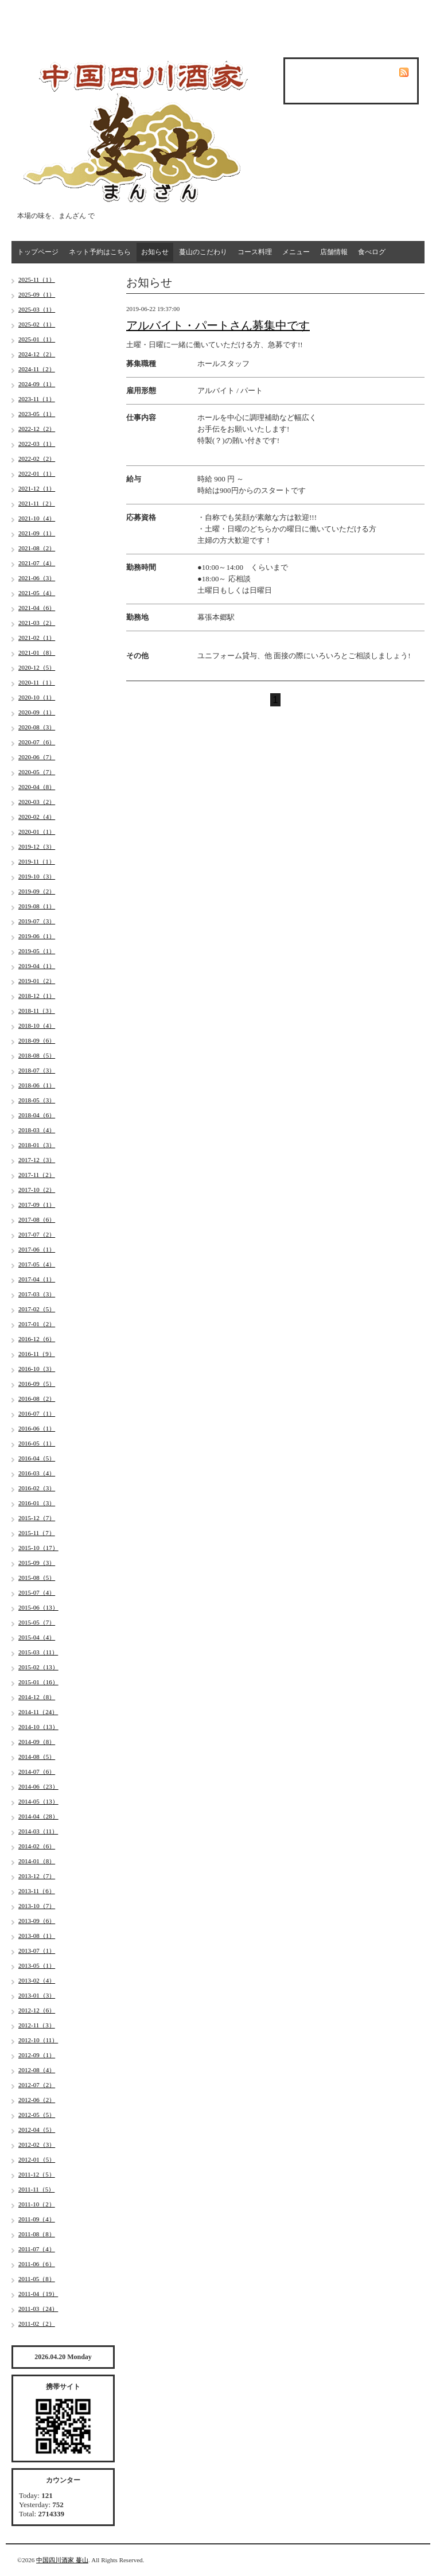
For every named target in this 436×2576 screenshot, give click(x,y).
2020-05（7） (36, 771)
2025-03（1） (36, 309)
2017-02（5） (36, 1309)
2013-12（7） (36, 1875)
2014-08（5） (36, 1756)
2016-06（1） (36, 1428)
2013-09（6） (36, 1920)
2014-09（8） (36, 1741)
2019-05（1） (36, 950)
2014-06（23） (38, 1786)
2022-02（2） (36, 458)
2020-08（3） (36, 727)
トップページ (38, 252)
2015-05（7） (36, 1622)
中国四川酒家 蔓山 (62, 2559)
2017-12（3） (36, 1159)
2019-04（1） (36, 965)
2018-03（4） (36, 1129)
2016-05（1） (36, 1443)
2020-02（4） (36, 816)
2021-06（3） (36, 577)
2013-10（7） (36, 1905)
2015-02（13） (38, 1667)
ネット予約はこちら (100, 252)
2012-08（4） (36, 2069)
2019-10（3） (36, 876)
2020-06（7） (36, 756)
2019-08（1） (36, 906)
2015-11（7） (36, 1532)
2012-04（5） (36, 2129)
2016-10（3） (36, 1368)
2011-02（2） (36, 2323)
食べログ (372, 252)
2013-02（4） (36, 1980)
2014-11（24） (38, 1711)
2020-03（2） (36, 801)
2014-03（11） (38, 1831)
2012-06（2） (36, 2099)
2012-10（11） (38, 2040)
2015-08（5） (36, 1577)
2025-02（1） (36, 324)
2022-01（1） (36, 473)
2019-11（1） (36, 861)
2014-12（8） (36, 1696)
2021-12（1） (36, 488)
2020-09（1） (36, 712)
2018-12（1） (36, 995)
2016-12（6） (36, 1338)
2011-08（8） (36, 2234)
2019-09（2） (36, 891)
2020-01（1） (36, 831)
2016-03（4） (36, 1473)
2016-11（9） (36, 1353)
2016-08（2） (36, 1398)
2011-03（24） (38, 2308)
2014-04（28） (38, 1816)
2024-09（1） (36, 383)
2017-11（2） (36, 1174)
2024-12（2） (36, 354)
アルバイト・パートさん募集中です (218, 325)
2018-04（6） (36, 1115)
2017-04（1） (36, 1279)
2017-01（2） (36, 1323)
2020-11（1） (36, 682)
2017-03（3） (36, 1294)
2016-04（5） (36, 1458)
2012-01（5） (36, 2159)
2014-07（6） (36, 1771)
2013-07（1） (36, 1950)
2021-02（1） (36, 637)
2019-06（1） (36, 936)
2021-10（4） (36, 518)
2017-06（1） (36, 1249)
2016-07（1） (36, 1413)
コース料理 (255, 252)
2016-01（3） (36, 1502)
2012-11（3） (36, 2025)
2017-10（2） (36, 1189)
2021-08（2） (36, 548)
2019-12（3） (36, 846)
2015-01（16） (38, 1682)
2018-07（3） (36, 1070)
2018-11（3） (36, 1010)
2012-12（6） (36, 2010)
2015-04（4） (36, 1637)
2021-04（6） (36, 607)
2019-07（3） (36, 921)
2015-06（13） (38, 1607)
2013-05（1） (36, 1965)
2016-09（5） (36, 1383)
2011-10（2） (36, 2204)
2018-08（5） (36, 1055)
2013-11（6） (36, 1890)
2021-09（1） (36, 533)
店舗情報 (334, 252)
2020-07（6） (36, 742)
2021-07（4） (36, 563)
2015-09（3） (36, 1562)
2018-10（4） (36, 1025)
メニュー (296, 252)
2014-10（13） (38, 1726)
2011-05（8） (36, 2278)
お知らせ (155, 252)
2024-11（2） (36, 369)
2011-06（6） (36, 2263)
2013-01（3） (36, 1995)
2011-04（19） (38, 2293)
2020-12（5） (36, 667)
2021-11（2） (36, 503)
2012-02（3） (36, 2144)
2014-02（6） (36, 1846)
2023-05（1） (36, 413)
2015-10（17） (38, 1547)
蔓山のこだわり (203, 252)
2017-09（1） (36, 1204)
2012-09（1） (36, 2055)
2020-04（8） (36, 786)
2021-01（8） (36, 652)
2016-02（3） (36, 1488)
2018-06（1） (36, 1085)
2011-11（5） (36, 2189)
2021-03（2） (36, 622)
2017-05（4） (36, 1264)
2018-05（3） (36, 1100)
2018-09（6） (36, 1040)
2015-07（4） (36, 1592)
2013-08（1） (36, 1935)
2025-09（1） (36, 294)
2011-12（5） (36, 2174)
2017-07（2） (36, 1234)
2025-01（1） (36, 339)
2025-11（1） (36, 279)
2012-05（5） (36, 2114)
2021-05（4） (36, 592)
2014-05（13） (38, 1801)
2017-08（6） (36, 1219)
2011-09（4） (36, 2219)
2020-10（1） (36, 697)
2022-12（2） (36, 428)
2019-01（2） (36, 980)
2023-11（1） (36, 398)
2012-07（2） (36, 2084)
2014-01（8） (36, 1861)
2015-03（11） (38, 1652)
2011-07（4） (36, 2248)
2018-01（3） (36, 1144)
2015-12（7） (36, 1517)
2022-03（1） (36, 443)
